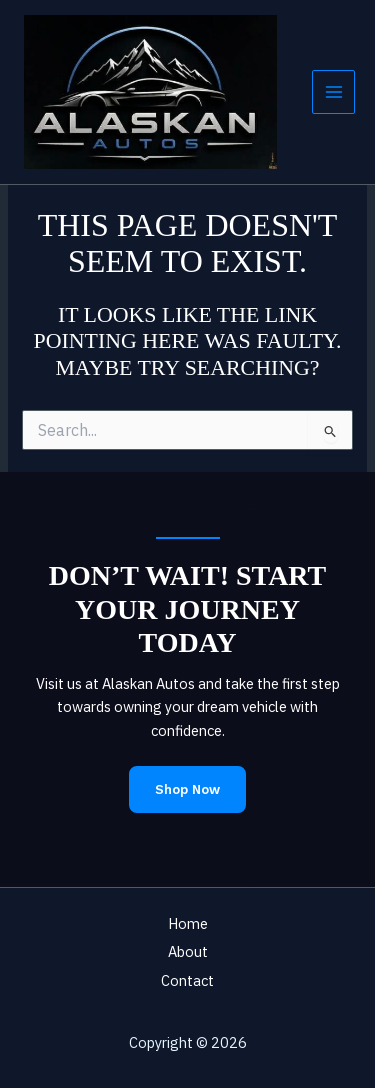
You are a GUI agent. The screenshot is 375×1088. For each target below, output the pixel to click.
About (188, 951)
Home (188, 923)
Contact (187, 980)
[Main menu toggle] (334, 92)
